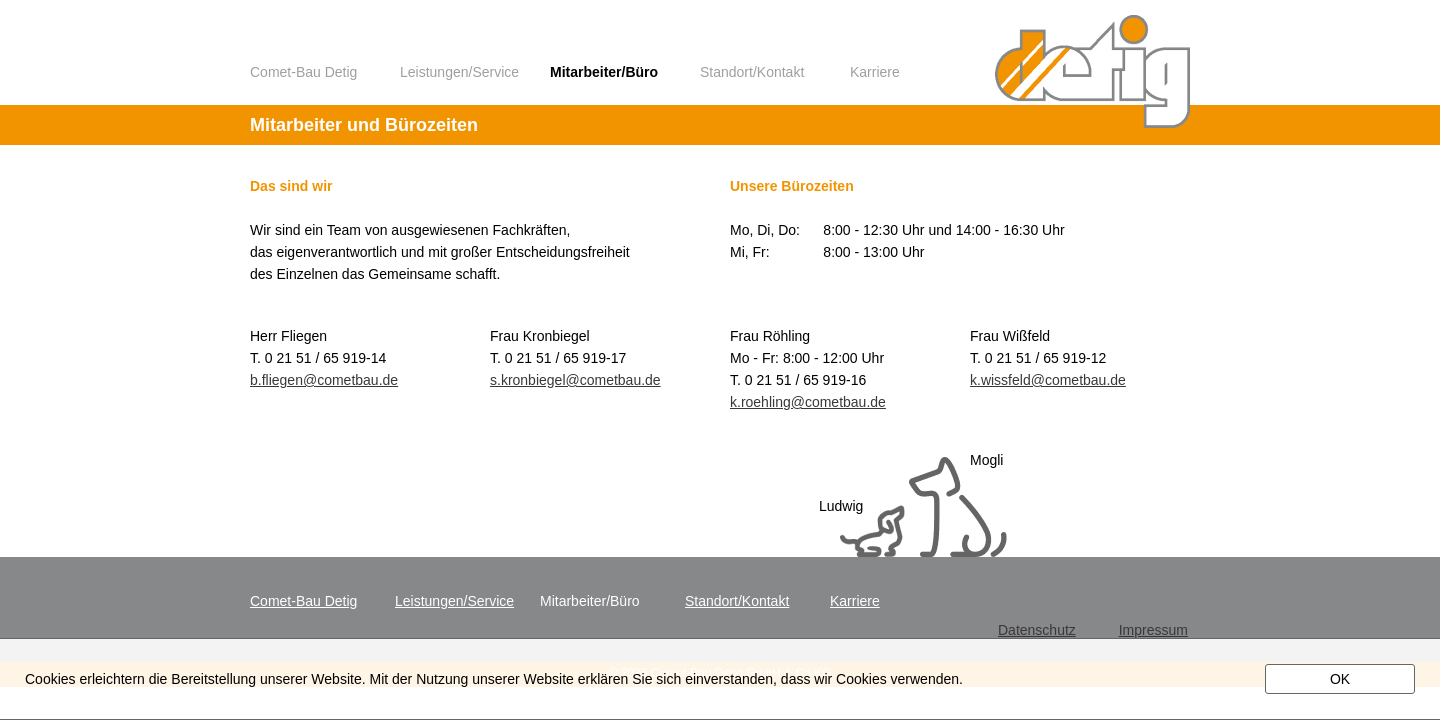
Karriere (875, 72)
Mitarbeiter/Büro (604, 72)
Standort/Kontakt (752, 72)
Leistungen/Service (459, 72)
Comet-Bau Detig (303, 72)
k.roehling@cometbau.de (808, 402)
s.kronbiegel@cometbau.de (575, 380)
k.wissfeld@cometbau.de (1048, 380)
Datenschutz (1037, 630)
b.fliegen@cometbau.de (324, 380)
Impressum (1153, 630)
